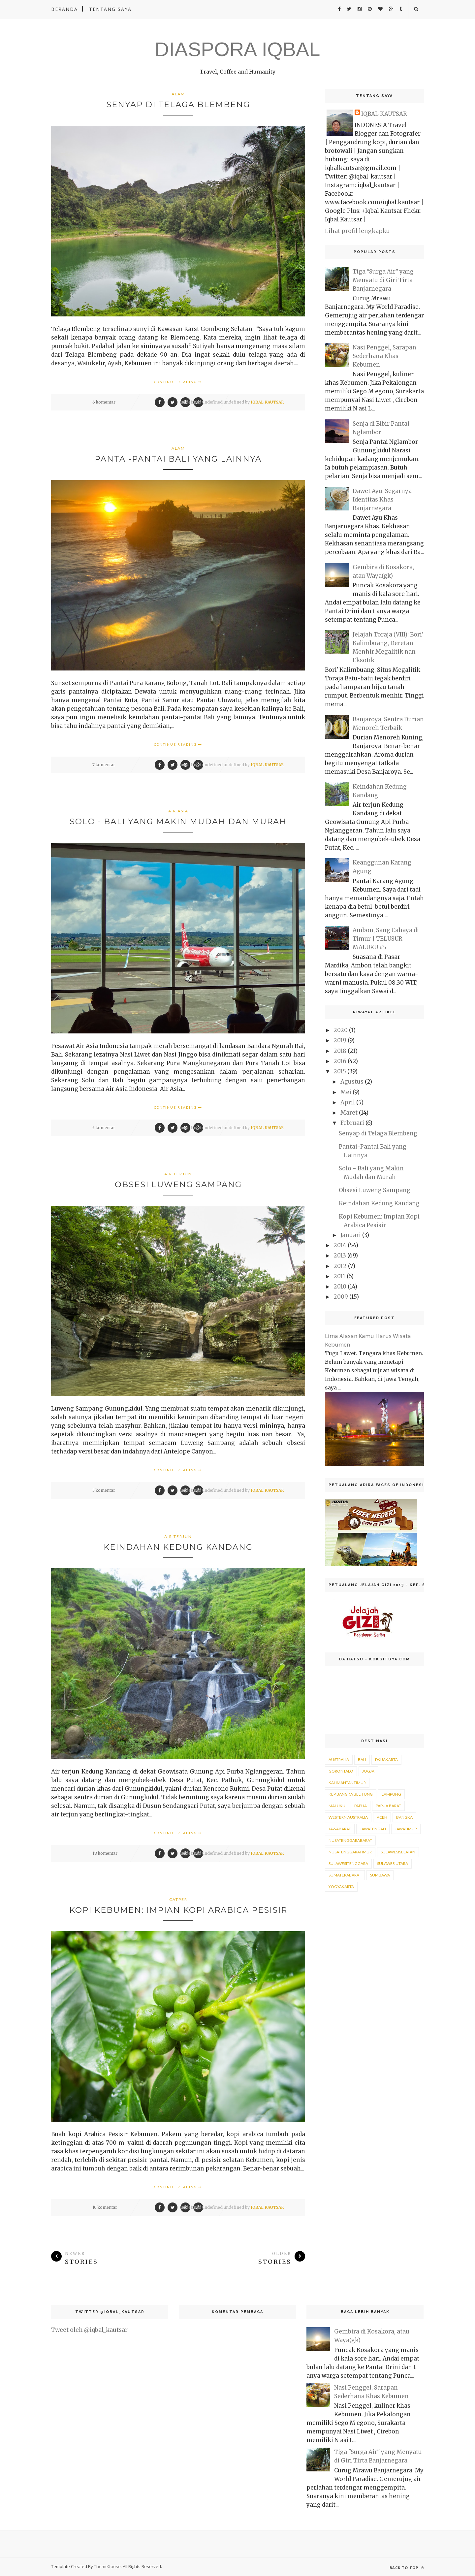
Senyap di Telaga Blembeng (178, 104)
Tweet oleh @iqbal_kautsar (89, 2329)
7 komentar (103, 764)
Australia (339, 1759)
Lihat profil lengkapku (357, 231)
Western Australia (348, 1817)
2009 (340, 1296)
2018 (339, 1051)
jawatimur (406, 1828)
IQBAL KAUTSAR (267, 402)
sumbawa (380, 1875)
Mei (345, 1092)
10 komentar (104, 2207)
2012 (340, 1266)
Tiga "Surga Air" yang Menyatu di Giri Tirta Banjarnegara (383, 280)
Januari (350, 1235)
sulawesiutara (392, 1863)
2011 (339, 1276)
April (347, 1102)
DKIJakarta (386, 1759)
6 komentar (103, 402)
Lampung (391, 1794)
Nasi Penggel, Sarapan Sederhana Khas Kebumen (384, 356)
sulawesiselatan (398, 1851)
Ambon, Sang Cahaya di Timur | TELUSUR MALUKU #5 (386, 939)
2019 (339, 1040)
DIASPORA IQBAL (237, 49)
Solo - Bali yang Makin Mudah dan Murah (178, 821)
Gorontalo (341, 1771)
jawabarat (340, 1828)
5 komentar (103, 1127)
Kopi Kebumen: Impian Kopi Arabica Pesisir (178, 1910)
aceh (382, 1817)
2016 (339, 1061)
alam (178, 93)
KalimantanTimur (347, 1782)
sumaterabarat (345, 1875)
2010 (339, 1286)
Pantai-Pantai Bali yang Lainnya (178, 459)
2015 (339, 1071)
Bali (362, 1759)
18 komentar (104, 1853)
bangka (404, 1817)
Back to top (407, 2567)
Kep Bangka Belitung (351, 1794)
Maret (349, 1112)
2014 (339, 1245)
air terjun (178, 1173)
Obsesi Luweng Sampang (178, 1184)
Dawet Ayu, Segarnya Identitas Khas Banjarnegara (382, 499)
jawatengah (373, 1828)
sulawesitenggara (348, 1863)
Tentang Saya (110, 9)
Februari (352, 1122)
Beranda (64, 9)
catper (178, 1899)
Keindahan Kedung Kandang (178, 1547)
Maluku (337, 1805)
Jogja (368, 1771)
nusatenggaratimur (350, 1851)
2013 (339, 1255)
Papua (360, 1805)
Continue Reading (178, 382)
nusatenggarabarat (350, 1840)
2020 (340, 1030)
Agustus (352, 1081)
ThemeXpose (107, 2566)
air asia (178, 810)
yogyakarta (341, 1886)
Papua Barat (388, 1805)
